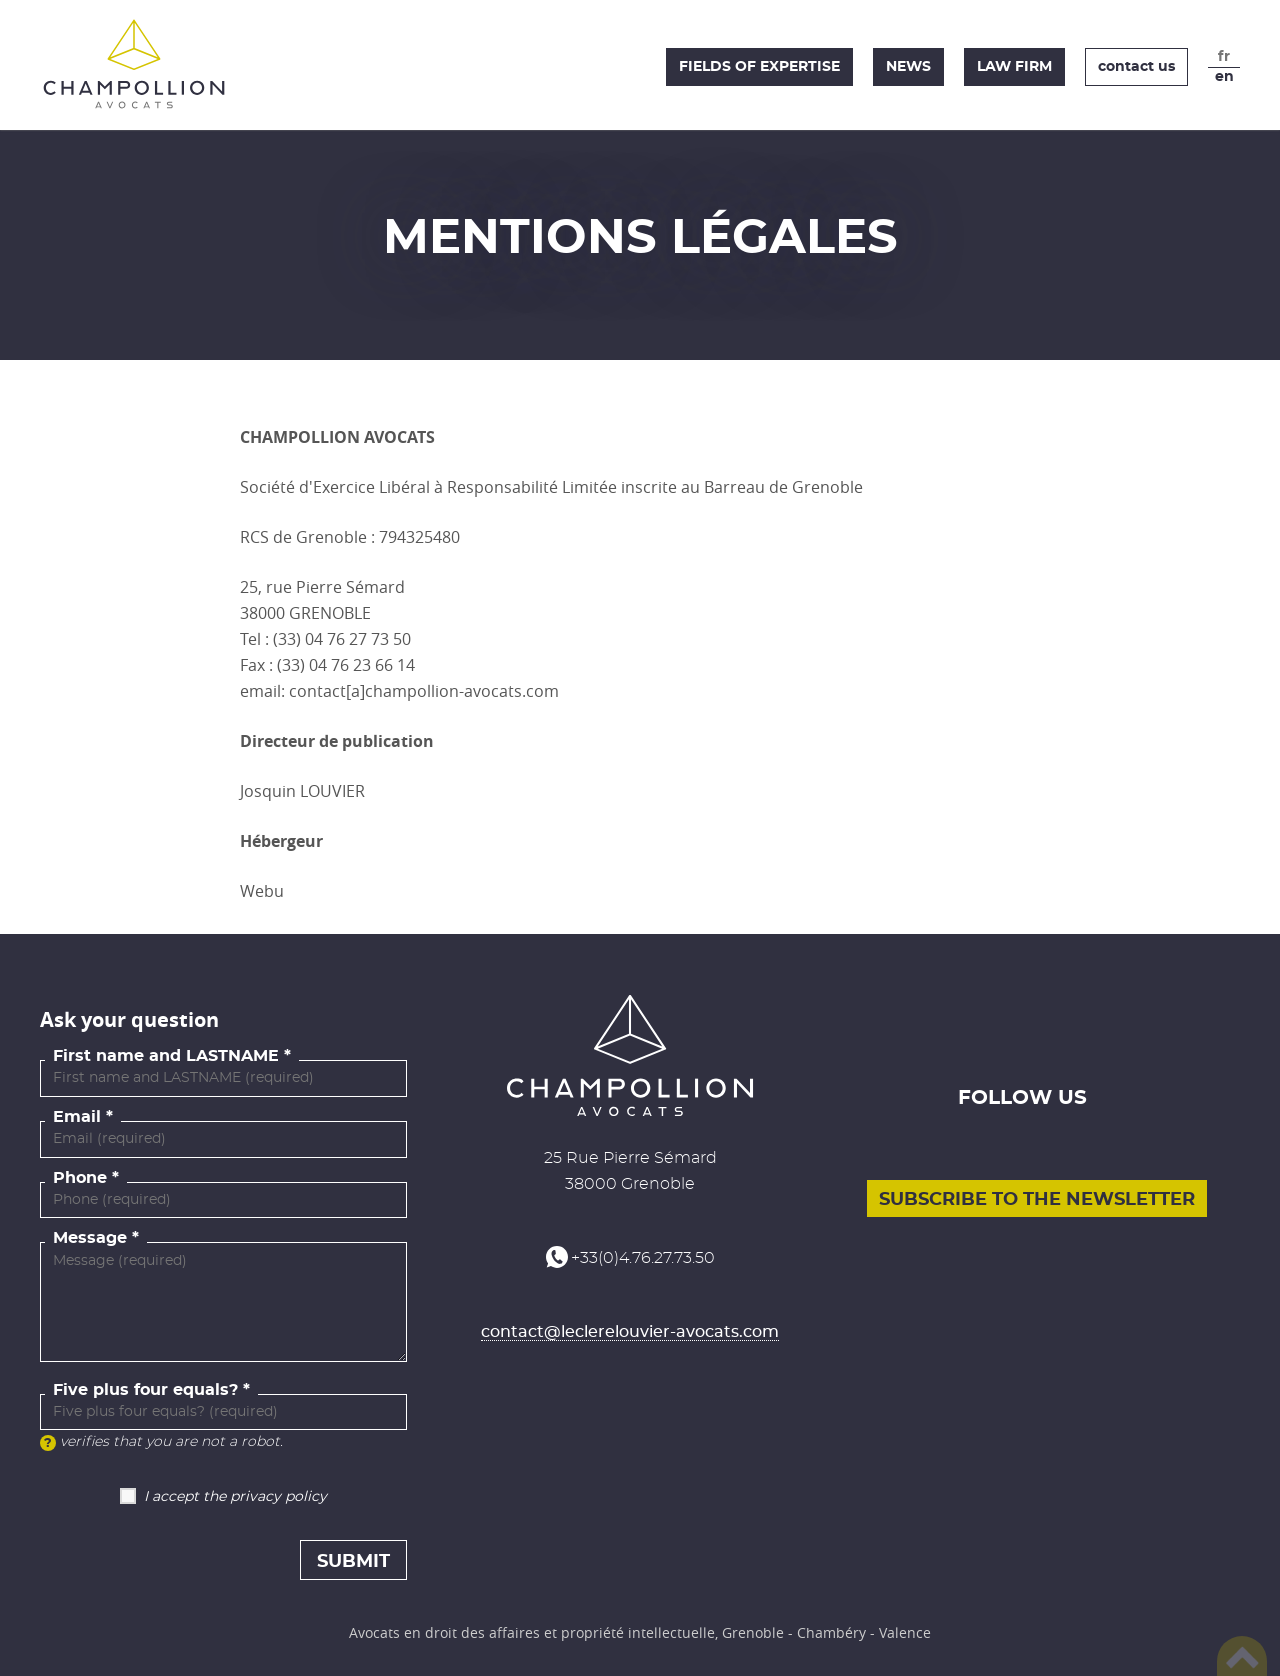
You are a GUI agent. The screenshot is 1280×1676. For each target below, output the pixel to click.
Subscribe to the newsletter (1037, 1200)
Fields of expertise (759, 67)
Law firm (1014, 67)
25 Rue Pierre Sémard (630, 1158)
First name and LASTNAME (166, 1056)
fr (1224, 57)
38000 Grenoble (630, 1184)
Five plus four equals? (145, 1390)
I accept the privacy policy (235, 1497)
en (1224, 77)
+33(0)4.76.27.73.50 (643, 1258)
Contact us (1136, 67)
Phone (80, 1178)
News (908, 67)
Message (90, 1238)
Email (77, 1117)
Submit (353, 1562)
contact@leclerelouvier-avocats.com (630, 1332)
